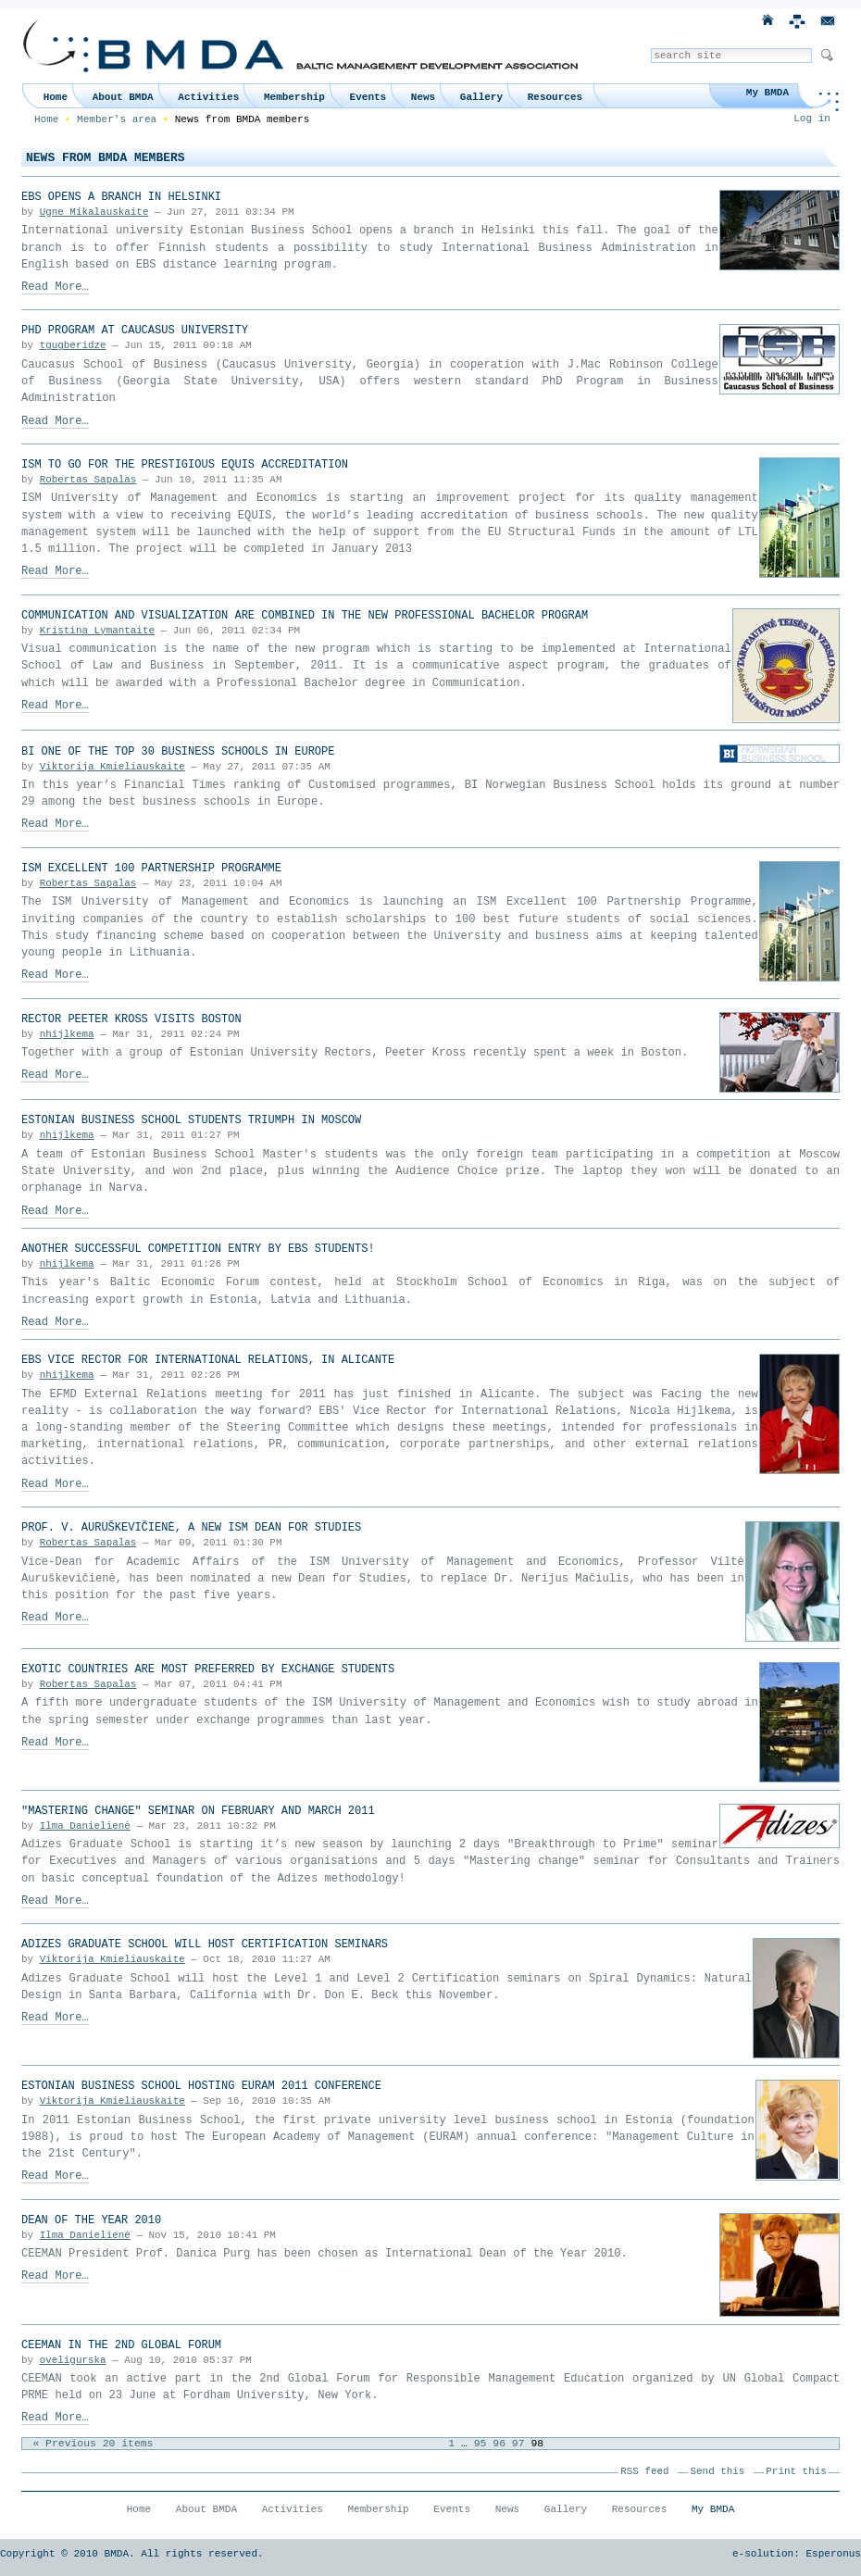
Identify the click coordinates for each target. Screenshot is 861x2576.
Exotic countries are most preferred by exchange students (207, 1669)
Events (368, 97)
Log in (811, 118)
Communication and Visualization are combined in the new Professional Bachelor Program (304, 615)
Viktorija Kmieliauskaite (112, 766)
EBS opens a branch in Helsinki (121, 197)
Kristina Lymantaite (97, 630)
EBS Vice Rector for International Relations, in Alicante (207, 1360)
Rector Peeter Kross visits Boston (131, 1019)
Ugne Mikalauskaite (94, 212)
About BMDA (123, 97)
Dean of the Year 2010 (91, 2220)
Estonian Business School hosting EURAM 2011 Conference (201, 2086)
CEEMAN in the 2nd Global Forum (121, 2345)
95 (480, 2443)
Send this (718, 2471)
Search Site (650, 47)
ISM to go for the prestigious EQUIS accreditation (184, 464)
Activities (208, 97)
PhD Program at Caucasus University (134, 330)
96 (499, 2443)
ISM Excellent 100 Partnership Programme (151, 868)
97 (518, 2443)
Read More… (55, 287)
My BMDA (767, 92)
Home (56, 97)
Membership (294, 97)
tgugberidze (73, 345)
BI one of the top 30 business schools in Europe (177, 751)
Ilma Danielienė (85, 1826)
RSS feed (644, 2471)
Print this (796, 2471)
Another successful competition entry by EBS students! (198, 1249)
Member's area (116, 119)
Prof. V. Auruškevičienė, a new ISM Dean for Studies (191, 1527)
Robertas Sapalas (88, 479)
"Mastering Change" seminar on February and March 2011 (198, 1811)
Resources (555, 97)
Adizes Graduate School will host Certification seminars (204, 1944)
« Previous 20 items (92, 2443)
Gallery (481, 97)
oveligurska (73, 2360)
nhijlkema (67, 1034)
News (423, 97)
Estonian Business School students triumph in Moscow (191, 1120)
